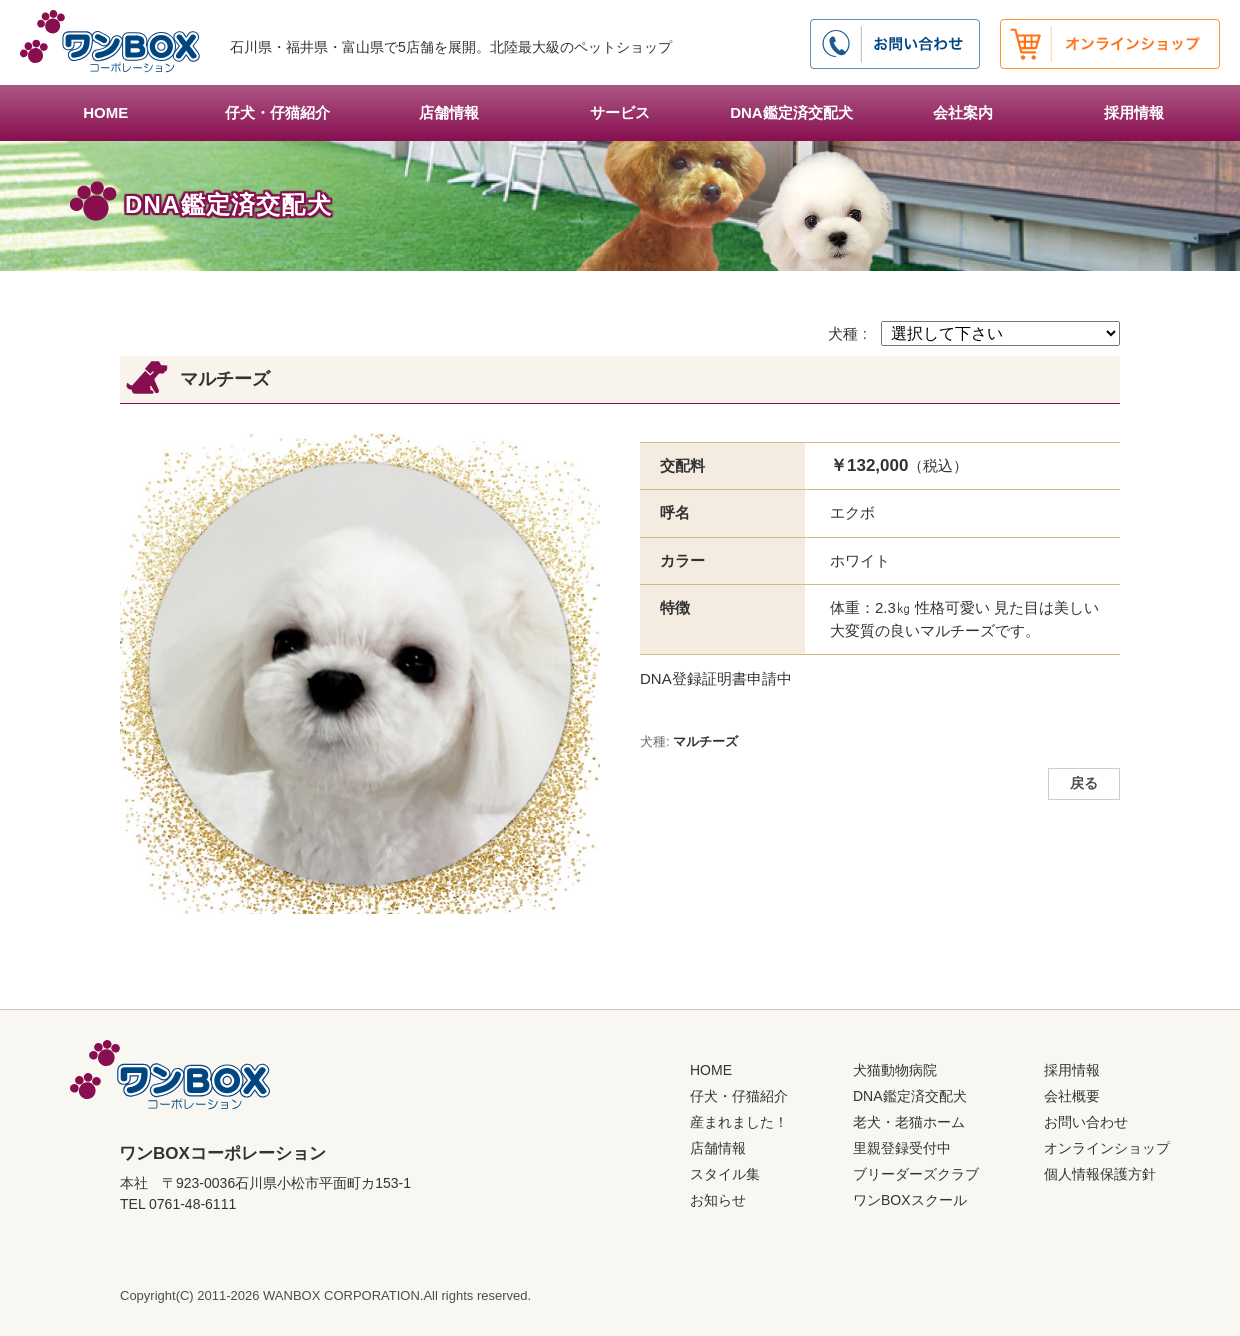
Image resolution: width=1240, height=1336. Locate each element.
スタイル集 (725, 1174)
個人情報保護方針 (1100, 1174)
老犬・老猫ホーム (909, 1122)
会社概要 (1072, 1096)
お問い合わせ (1086, 1122)
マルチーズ (705, 741)
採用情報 (1134, 112)
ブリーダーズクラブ (916, 1174)
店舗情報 (449, 112)
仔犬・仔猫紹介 (277, 112)
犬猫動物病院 (895, 1070)
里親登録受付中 (902, 1148)
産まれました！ (739, 1122)
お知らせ (718, 1200)
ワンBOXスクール (910, 1200)
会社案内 (963, 112)
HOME (105, 112)
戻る (1084, 783)
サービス (620, 112)
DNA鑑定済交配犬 (791, 112)
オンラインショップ (1107, 1148)
